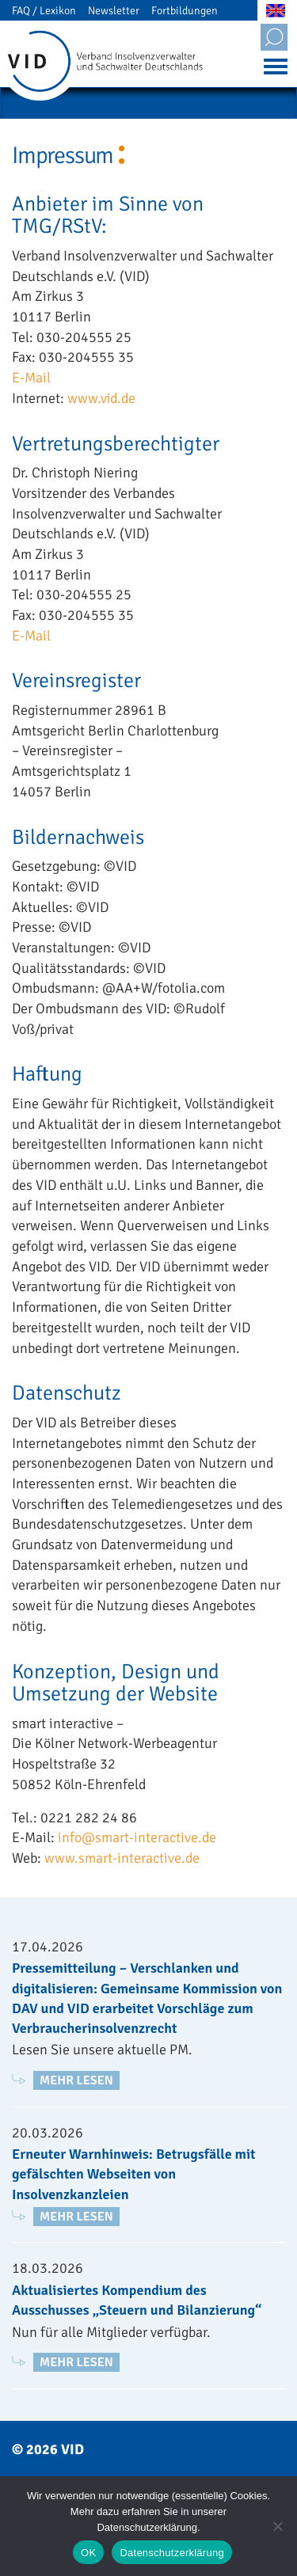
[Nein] (277, 2526)
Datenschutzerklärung (171, 2553)
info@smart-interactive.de (137, 1837)
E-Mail (31, 377)
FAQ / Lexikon (44, 10)
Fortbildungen (184, 10)
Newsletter (113, 10)
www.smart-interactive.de (122, 1858)
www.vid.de (101, 398)
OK (88, 2553)
